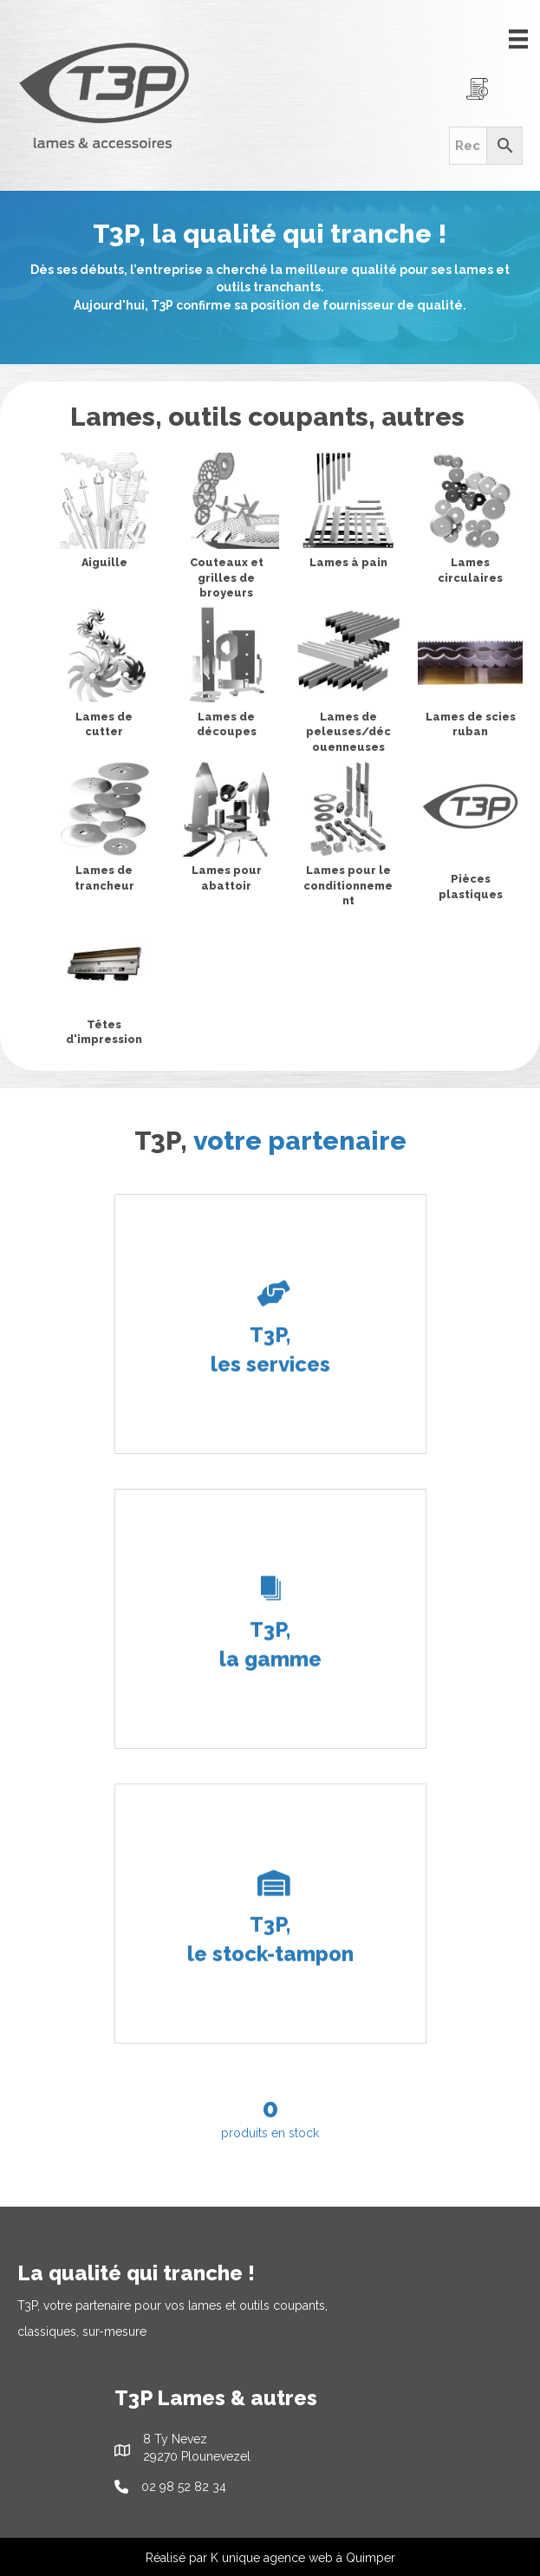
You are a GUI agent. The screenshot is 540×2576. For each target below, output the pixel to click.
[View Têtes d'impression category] (104, 984)
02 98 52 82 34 (183, 2487)
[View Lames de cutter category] (104, 676)
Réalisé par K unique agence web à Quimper (270, 2558)
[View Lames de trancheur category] (104, 830)
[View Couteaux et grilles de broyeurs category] (226, 530)
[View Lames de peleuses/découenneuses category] (348, 684)
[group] (270, 2116)
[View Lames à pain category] (348, 514)
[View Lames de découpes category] (226, 676)
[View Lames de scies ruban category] (470, 676)
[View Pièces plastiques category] (470, 835)
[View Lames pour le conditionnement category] (348, 838)
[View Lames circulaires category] (470, 522)
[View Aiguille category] (104, 514)
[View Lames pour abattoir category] (226, 830)
